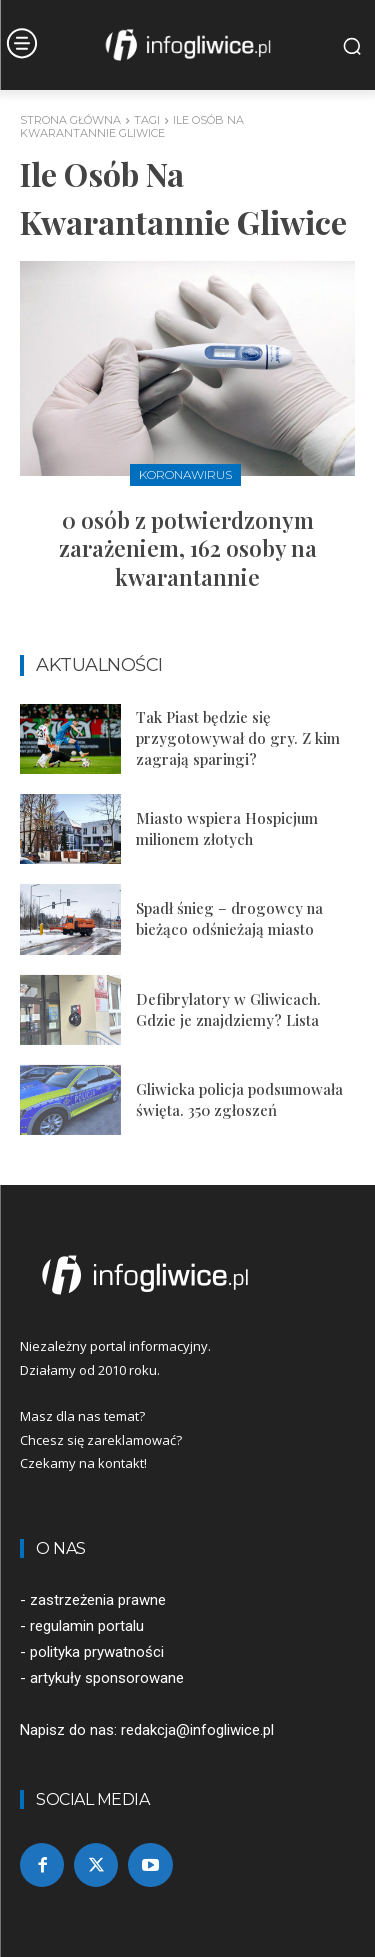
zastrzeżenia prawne (98, 1600)
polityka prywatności (97, 1652)
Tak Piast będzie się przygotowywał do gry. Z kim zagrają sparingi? (238, 738)
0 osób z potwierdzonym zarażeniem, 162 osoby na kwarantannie (188, 548)
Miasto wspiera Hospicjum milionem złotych (227, 828)
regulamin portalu (87, 1626)
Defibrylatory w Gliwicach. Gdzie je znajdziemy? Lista (228, 1009)
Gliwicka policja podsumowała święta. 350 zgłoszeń (239, 1099)
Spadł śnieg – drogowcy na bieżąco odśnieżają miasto (229, 918)
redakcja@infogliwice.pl (197, 1730)
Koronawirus (185, 474)
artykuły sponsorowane (107, 1678)
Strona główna (70, 120)
